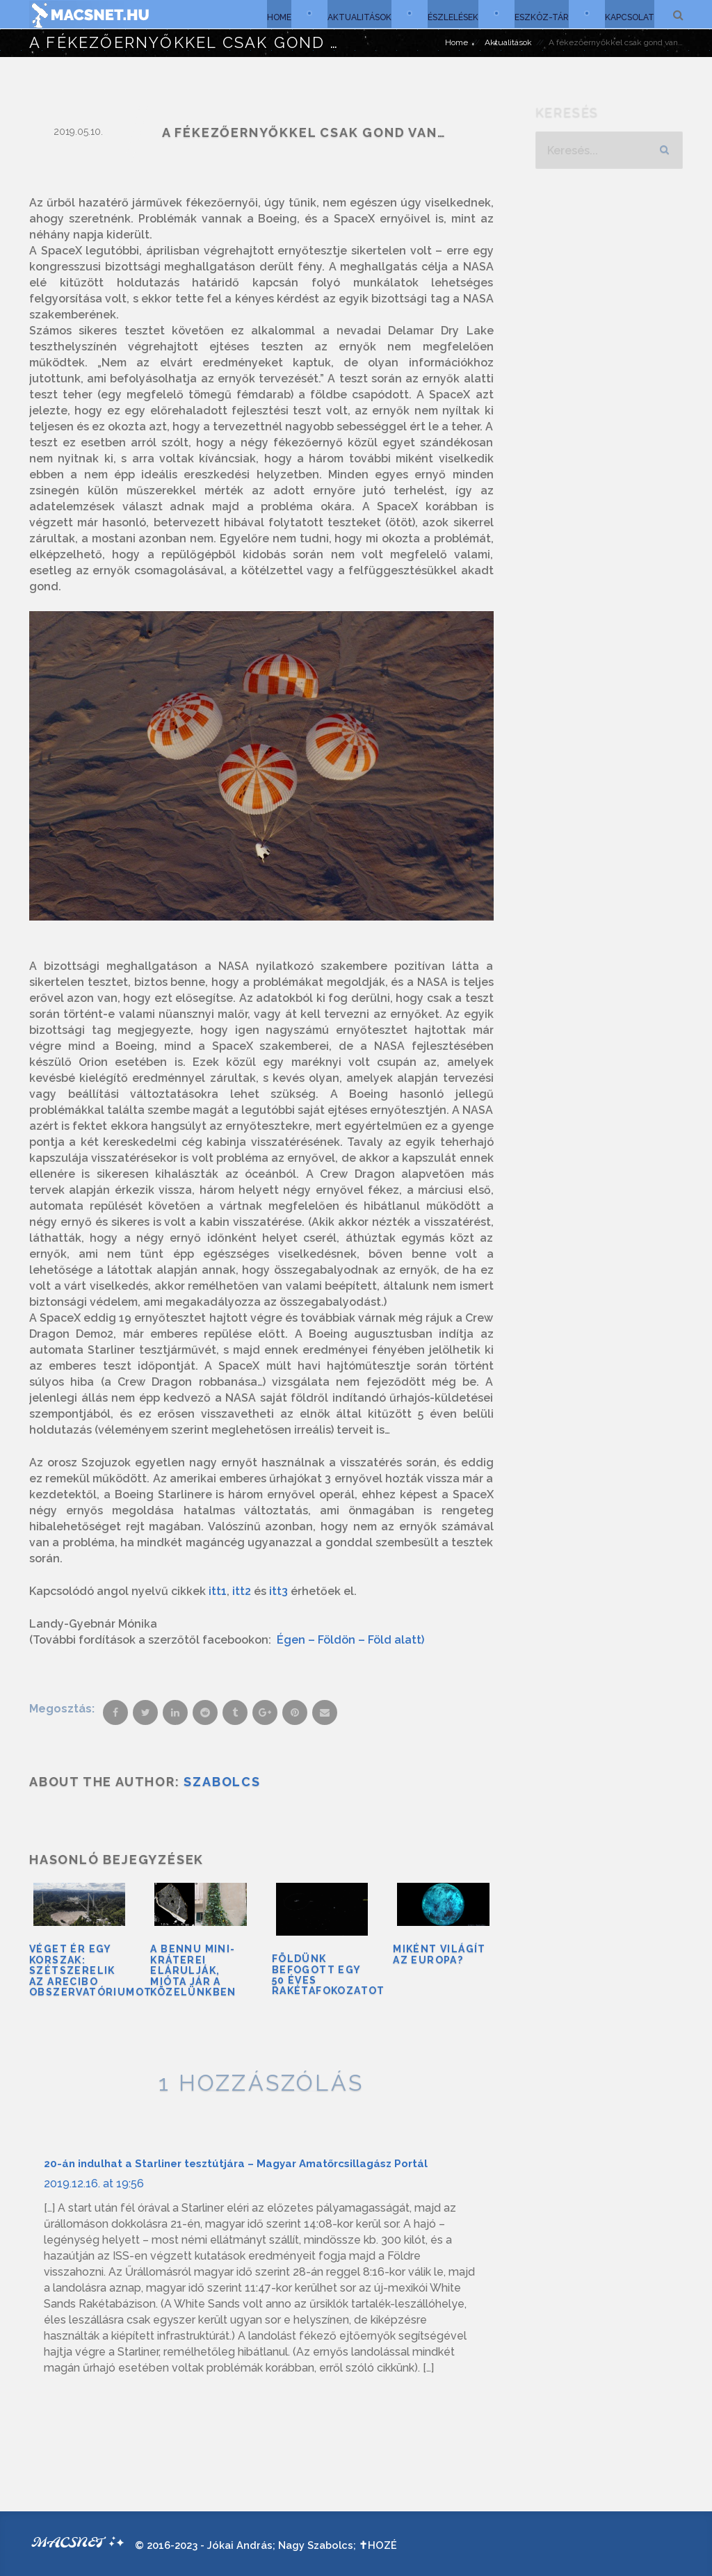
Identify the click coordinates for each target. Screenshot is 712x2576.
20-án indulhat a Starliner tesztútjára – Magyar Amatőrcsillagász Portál (236, 2162)
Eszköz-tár (539, 14)
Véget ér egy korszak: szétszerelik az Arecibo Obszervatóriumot (90, 1970)
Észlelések (449, 14)
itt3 (278, 1591)
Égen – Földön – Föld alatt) (350, 1639)
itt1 (218, 1591)
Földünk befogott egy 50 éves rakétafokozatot (328, 1973)
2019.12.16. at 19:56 (94, 2182)
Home (273, 14)
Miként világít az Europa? (439, 1953)
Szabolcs (222, 1781)
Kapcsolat (629, 14)
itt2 (241, 1591)
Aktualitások (355, 14)
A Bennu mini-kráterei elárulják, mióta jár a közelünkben (193, 1970)
